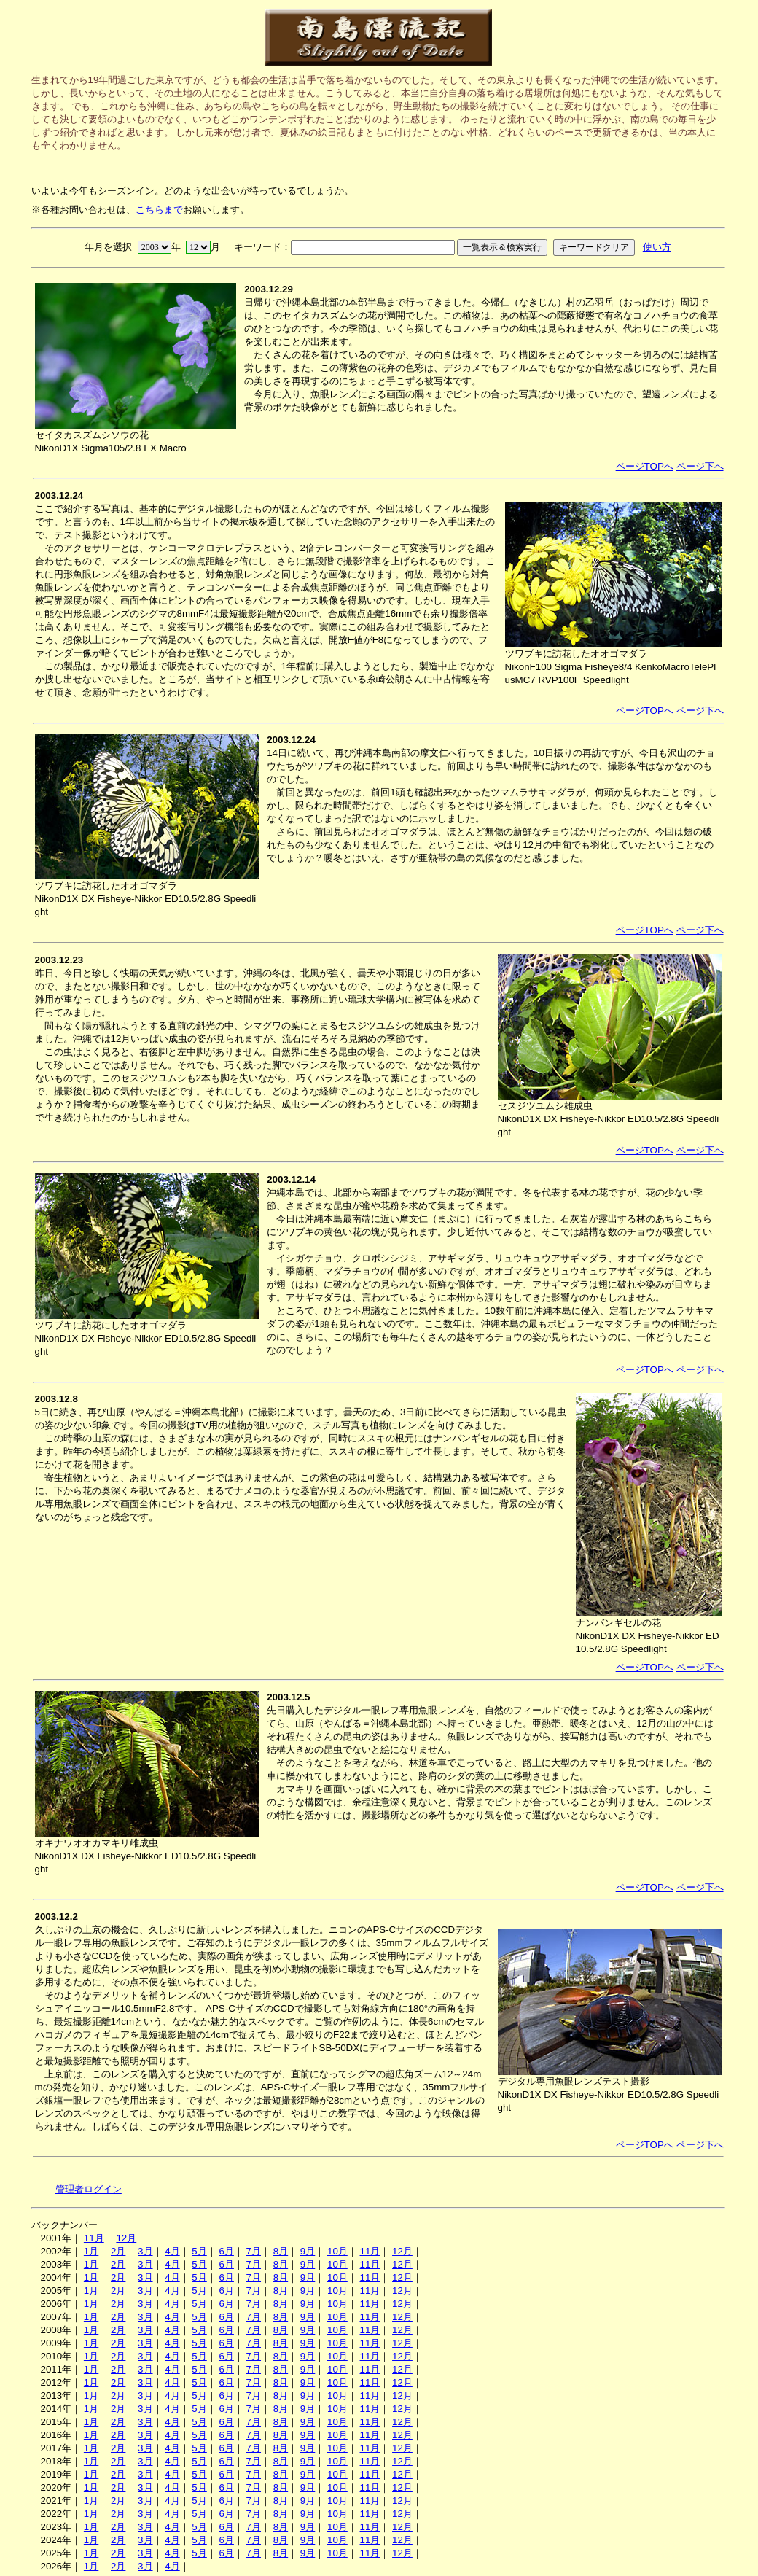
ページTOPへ (644, 466)
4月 (172, 2251)
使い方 (657, 246)
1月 (91, 2251)
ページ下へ (700, 466)
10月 (337, 2251)
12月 (126, 2238)
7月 (253, 2251)
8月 (280, 2251)
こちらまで (159, 209)
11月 (94, 2238)
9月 (307, 2251)
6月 (226, 2251)
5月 (199, 2251)
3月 (145, 2251)
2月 (118, 2251)
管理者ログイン (88, 2189)
